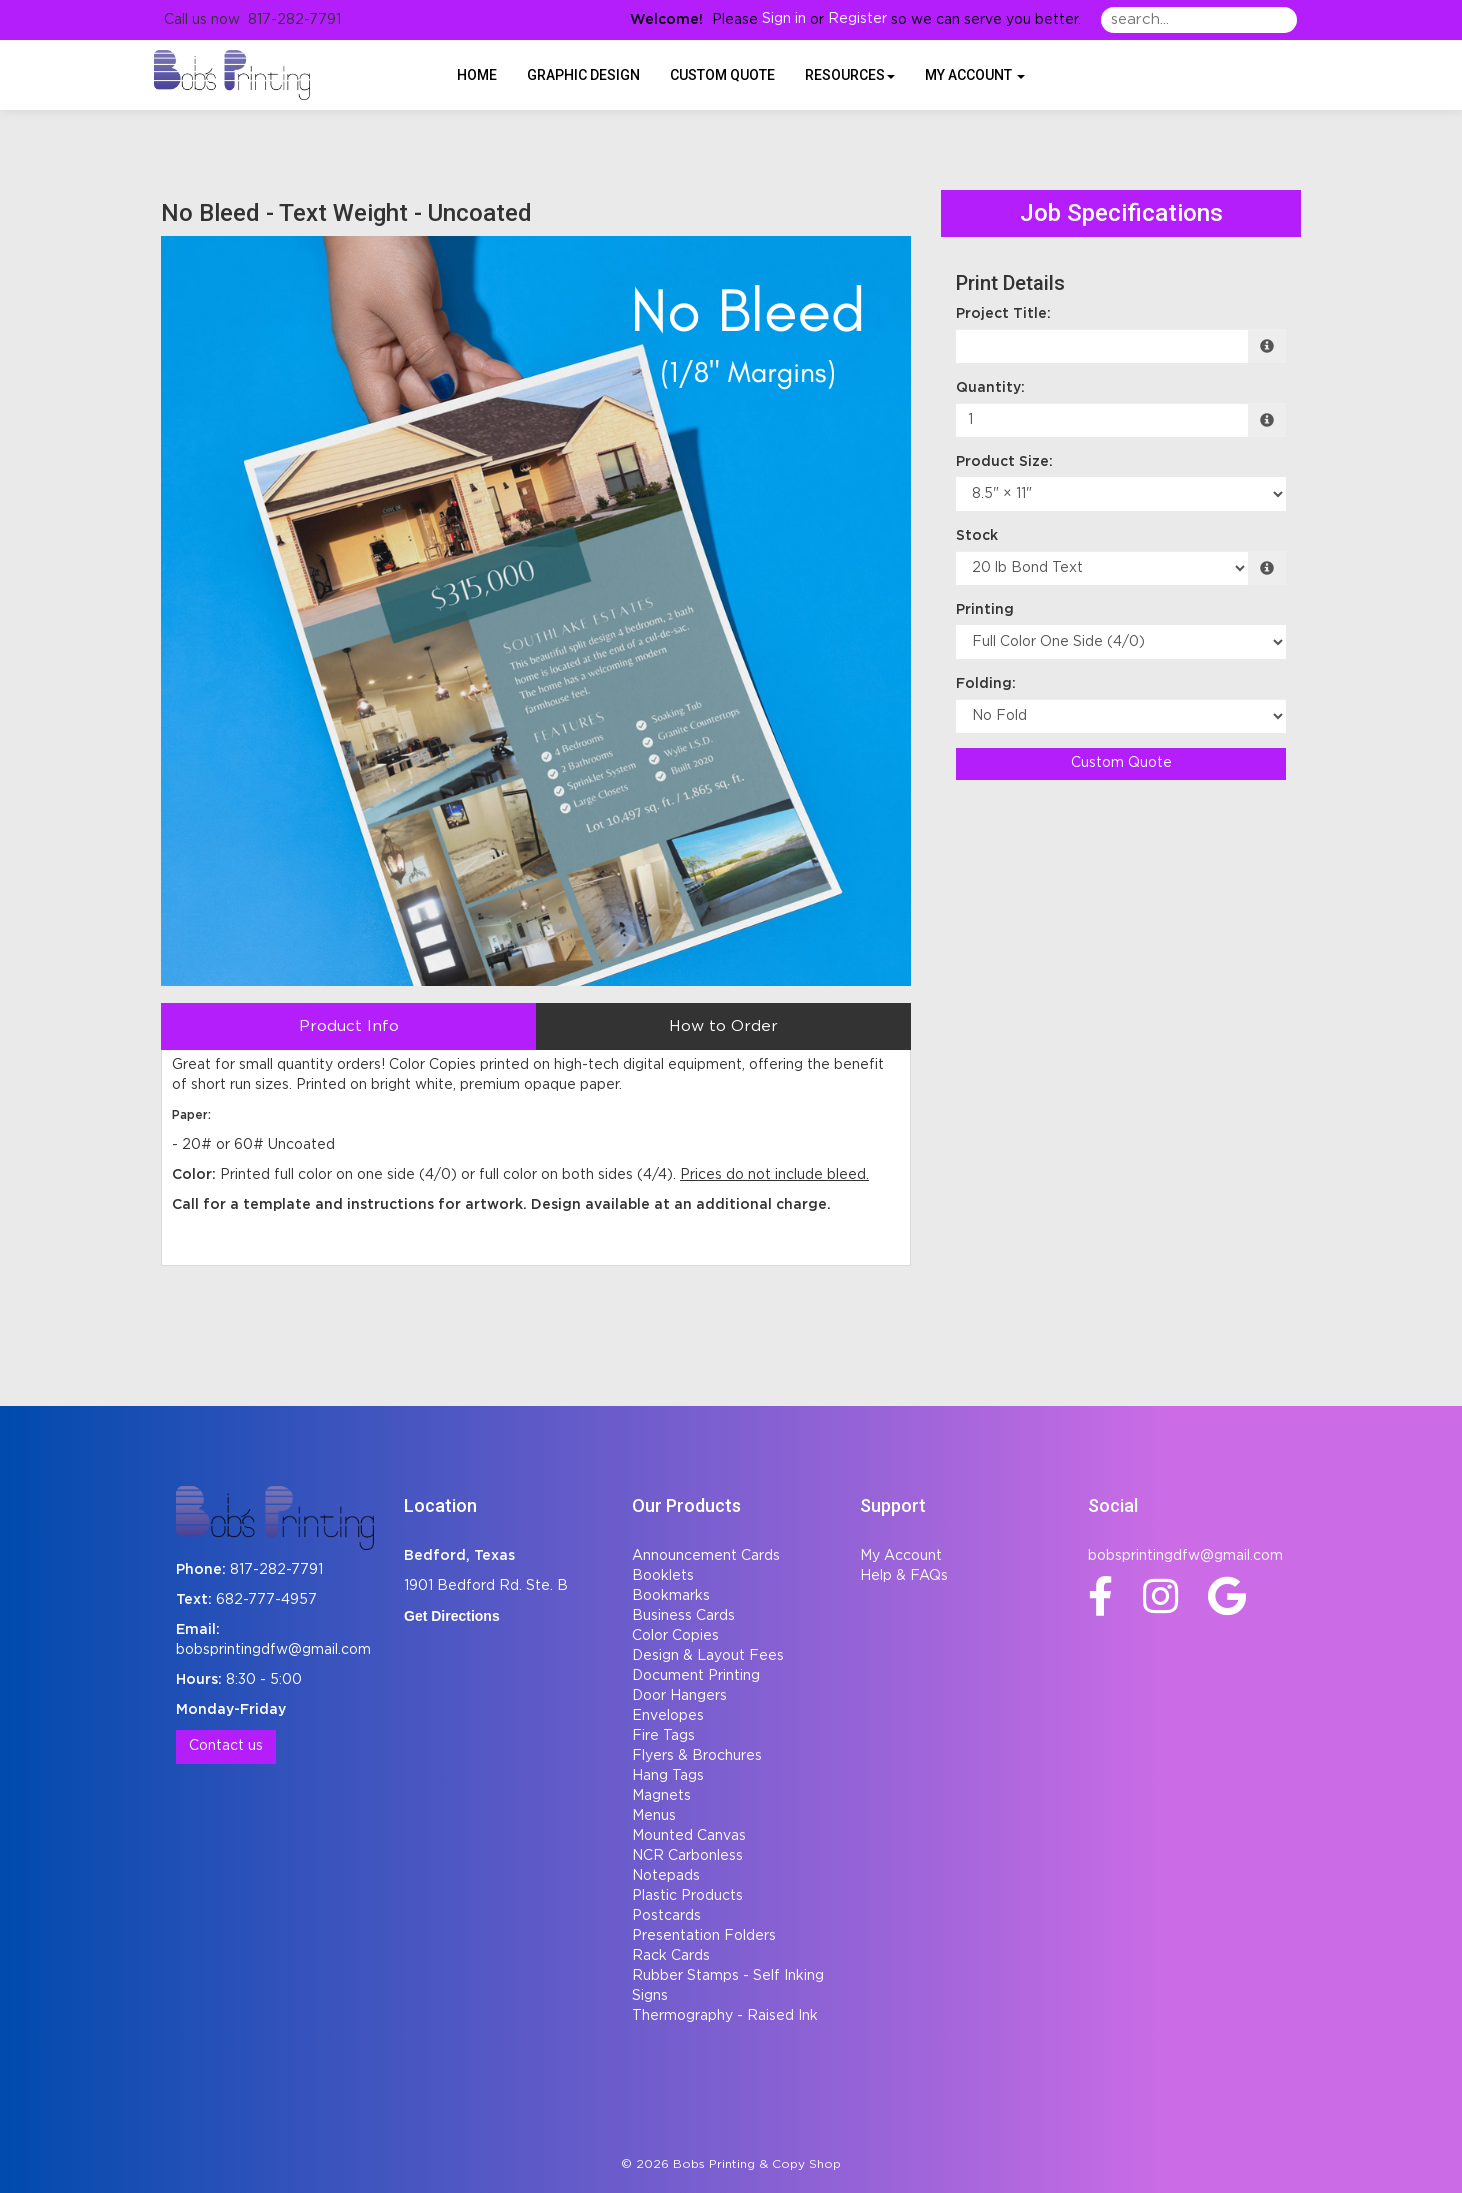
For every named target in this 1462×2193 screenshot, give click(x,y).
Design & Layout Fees (708, 1656)
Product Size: (1004, 462)
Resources (850, 75)
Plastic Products (687, 1896)
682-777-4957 (266, 1600)
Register (857, 19)
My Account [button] (975, 75)
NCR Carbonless (687, 1856)
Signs (650, 1996)
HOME (477, 75)
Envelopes (668, 1716)
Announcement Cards (706, 1556)
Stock (977, 536)
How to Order (723, 1026)
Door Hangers (679, 1696)
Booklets (663, 1576)
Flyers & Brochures (697, 1756)
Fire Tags (663, 1736)
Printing (985, 610)
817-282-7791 (276, 1570)
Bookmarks (671, 1596)
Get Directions (452, 1616)
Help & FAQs (904, 1576)
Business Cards (683, 1616)
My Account (901, 1556)
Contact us (226, 1746)
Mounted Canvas (689, 1836)
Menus (654, 1816)
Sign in (784, 19)
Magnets (661, 1796)
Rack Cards (671, 1956)
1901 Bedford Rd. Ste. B (486, 1586)
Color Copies (675, 1636)
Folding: (986, 684)
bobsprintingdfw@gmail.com (273, 1650)
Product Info (349, 1026)
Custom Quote (722, 75)
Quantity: (990, 388)
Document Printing (696, 1676)
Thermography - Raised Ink (725, 2016)
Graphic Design (583, 75)
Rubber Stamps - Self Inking (728, 1976)
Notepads (666, 1876)
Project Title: (1003, 314)
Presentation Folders (704, 1936)
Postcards (666, 1916)
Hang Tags (668, 1776)
